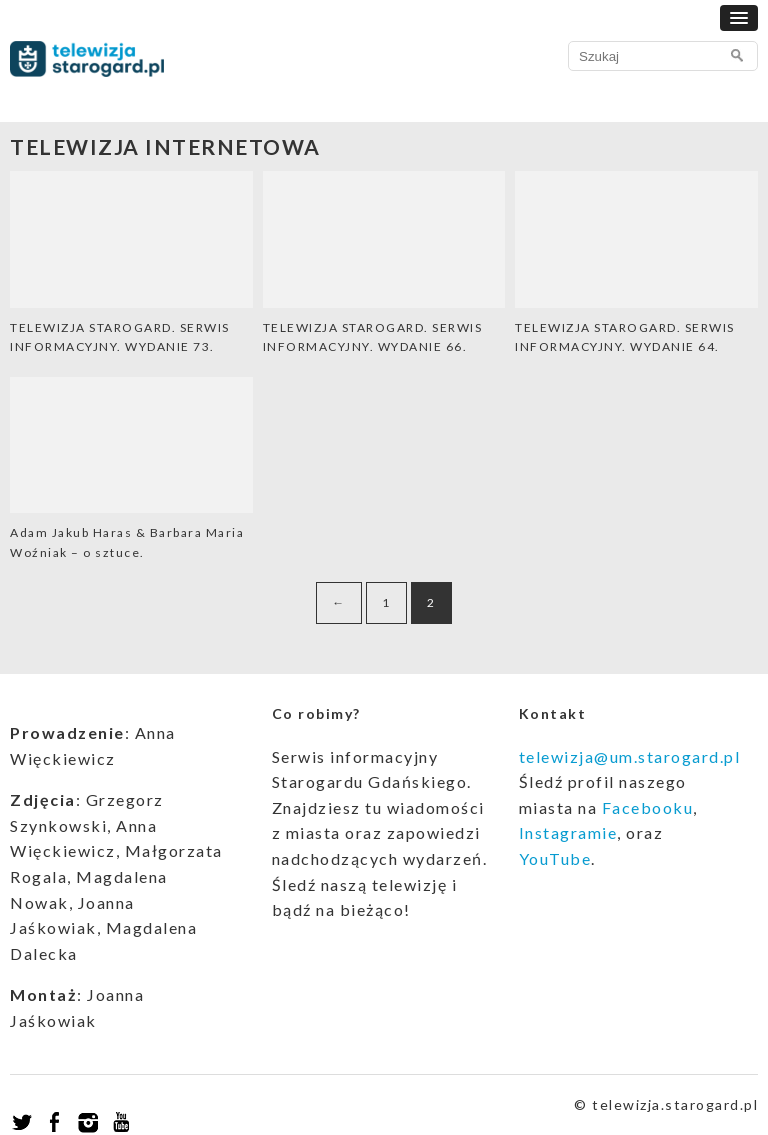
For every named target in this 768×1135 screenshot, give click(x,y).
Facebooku (648, 807)
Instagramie (568, 832)
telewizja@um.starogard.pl (630, 756)
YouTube (555, 858)
